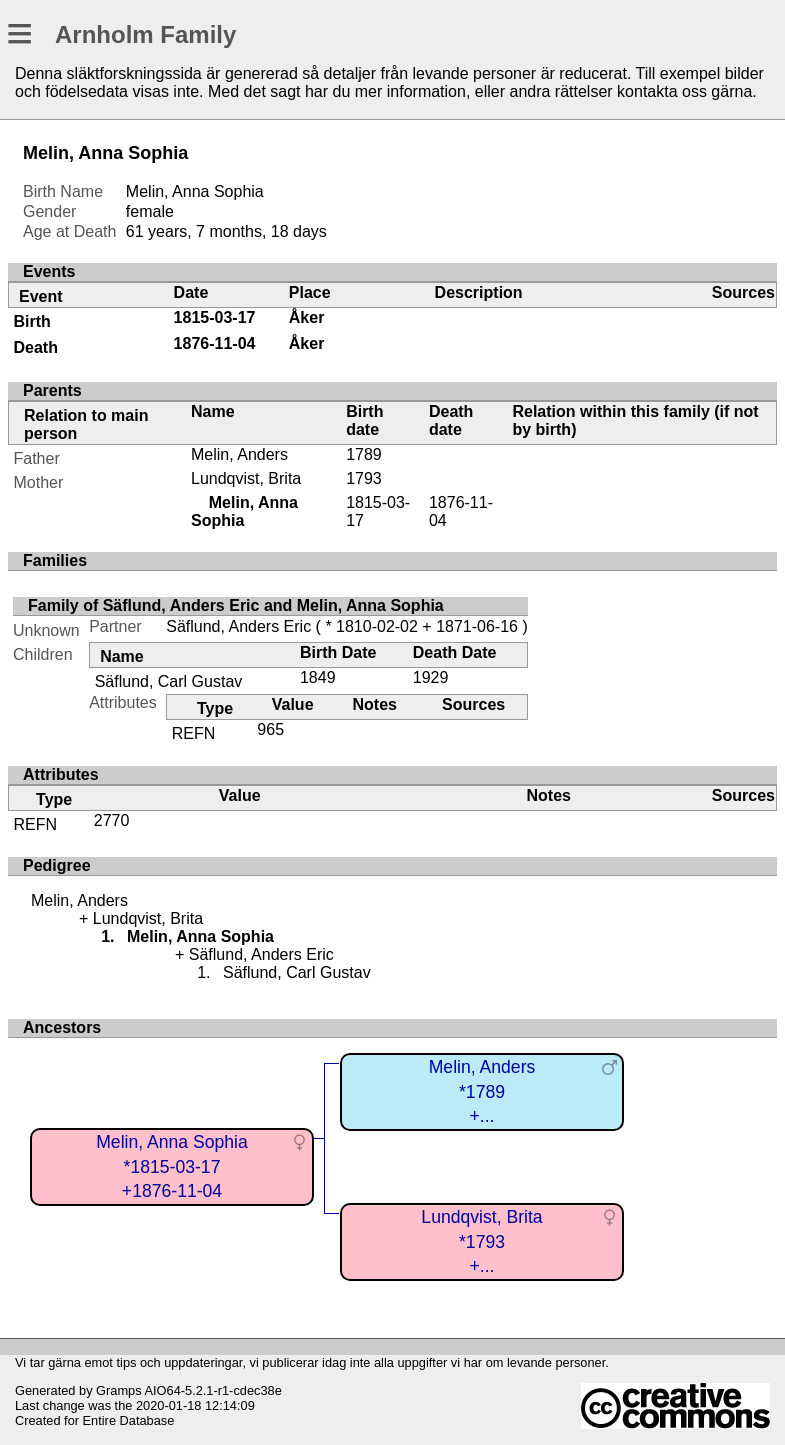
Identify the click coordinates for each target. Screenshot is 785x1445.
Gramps (119, 1390)
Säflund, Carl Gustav (169, 681)
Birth (32, 321)
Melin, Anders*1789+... (482, 1091)
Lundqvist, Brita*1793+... (481, 1241)
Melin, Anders (239, 454)
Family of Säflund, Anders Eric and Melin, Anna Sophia (236, 605)
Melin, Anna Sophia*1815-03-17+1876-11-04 (172, 1166)
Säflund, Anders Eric (238, 626)
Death (36, 347)
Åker (307, 317)
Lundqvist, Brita (246, 478)
